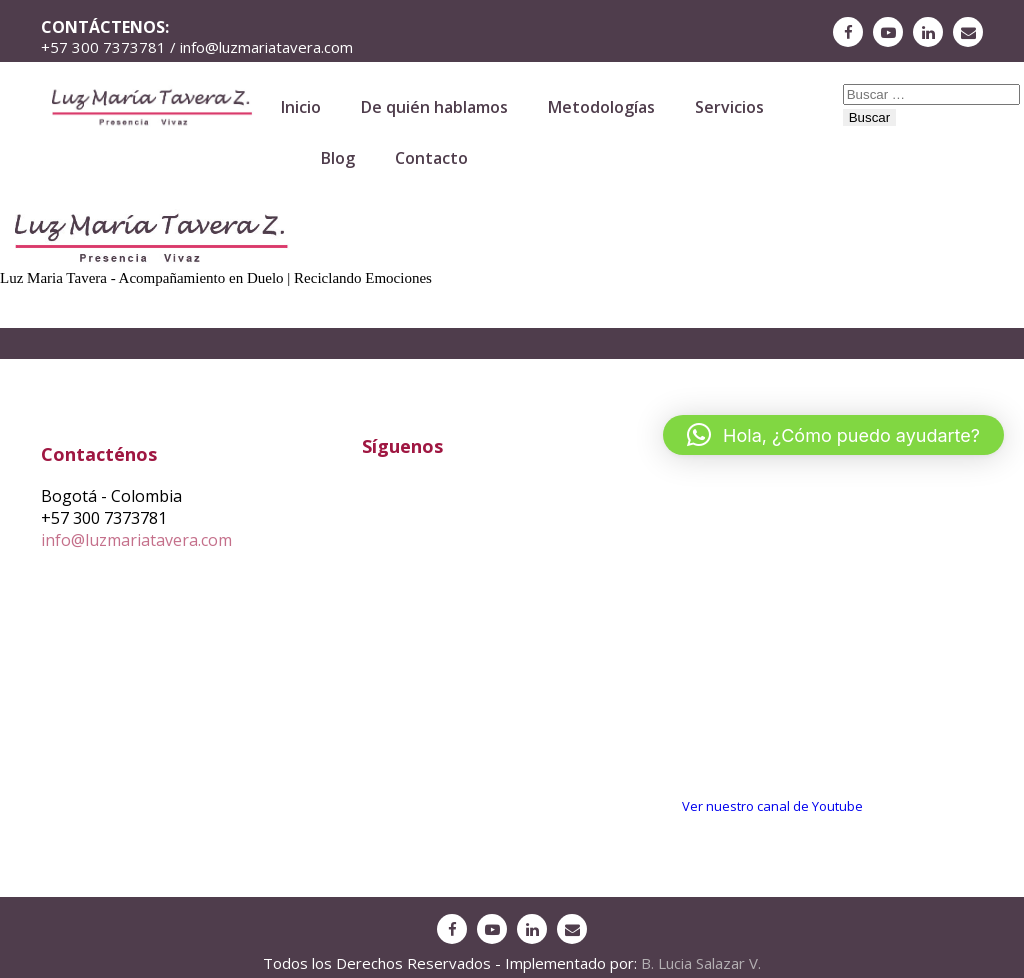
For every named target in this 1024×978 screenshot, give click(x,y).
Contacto (431, 158)
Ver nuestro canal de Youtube (772, 806)
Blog (338, 158)
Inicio (301, 107)
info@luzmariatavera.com (136, 540)
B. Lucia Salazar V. (701, 963)
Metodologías (601, 107)
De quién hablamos (434, 107)
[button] (833, 435)
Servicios (729, 107)
